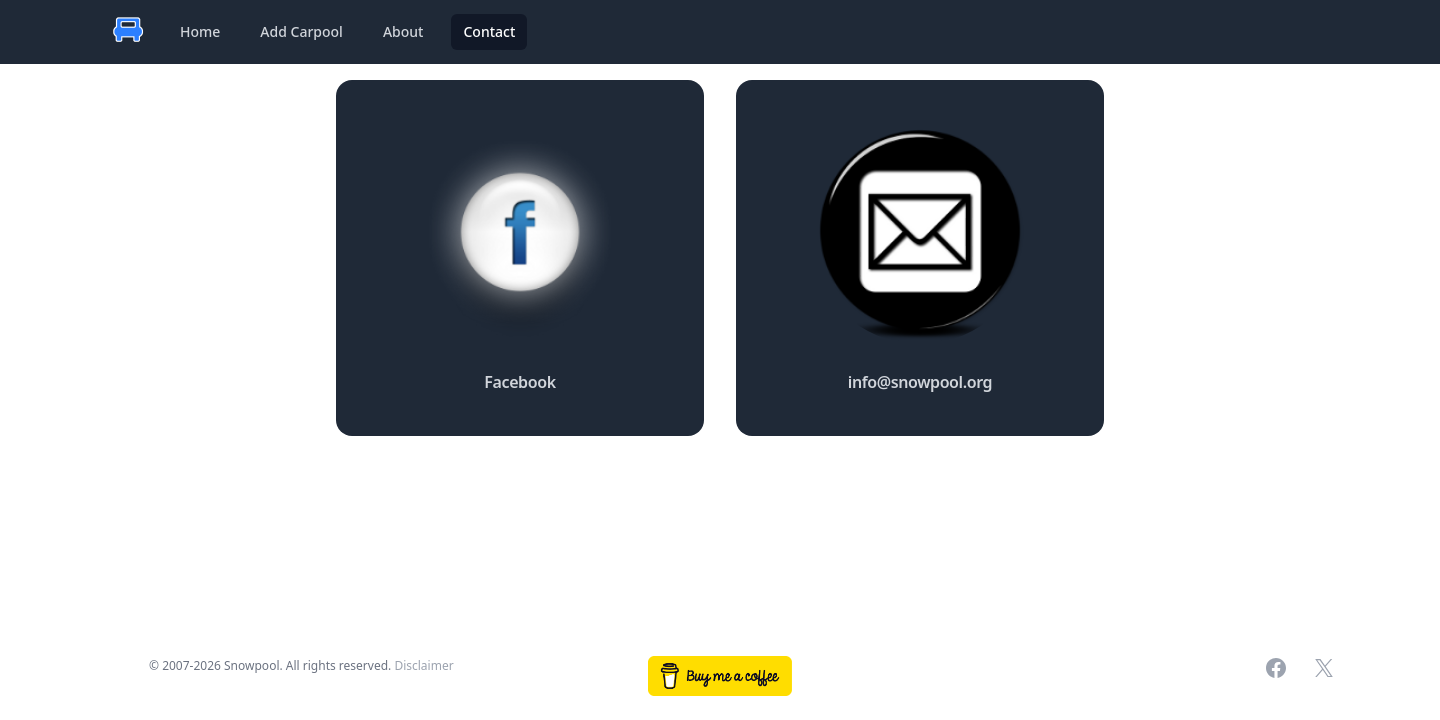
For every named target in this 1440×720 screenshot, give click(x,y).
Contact (489, 31)
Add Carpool (301, 31)
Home (200, 31)
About (403, 31)
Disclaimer (423, 665)
